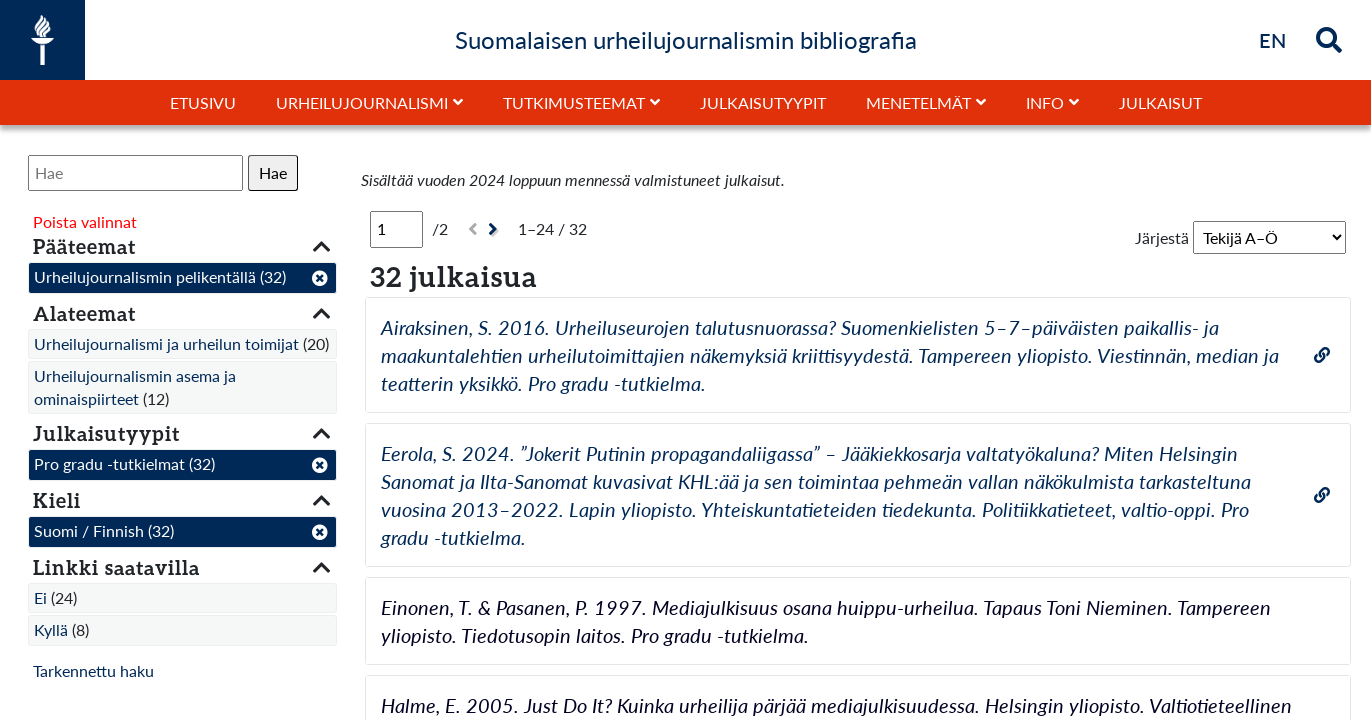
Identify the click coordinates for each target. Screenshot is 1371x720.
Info (1045, 102)
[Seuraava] (495, 229)
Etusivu (203, 102)
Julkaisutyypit (763, 102)
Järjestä (1162, 237)
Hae (273, 172)
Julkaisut (1160, 102)
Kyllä (51, 629)
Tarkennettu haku (93, 670)
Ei (40, 597)
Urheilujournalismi (362, 102)
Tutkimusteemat (574, 102)
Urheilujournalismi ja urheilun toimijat (166, 343)
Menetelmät (918, 102)
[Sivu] (396, 229)
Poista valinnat (85, 221)
